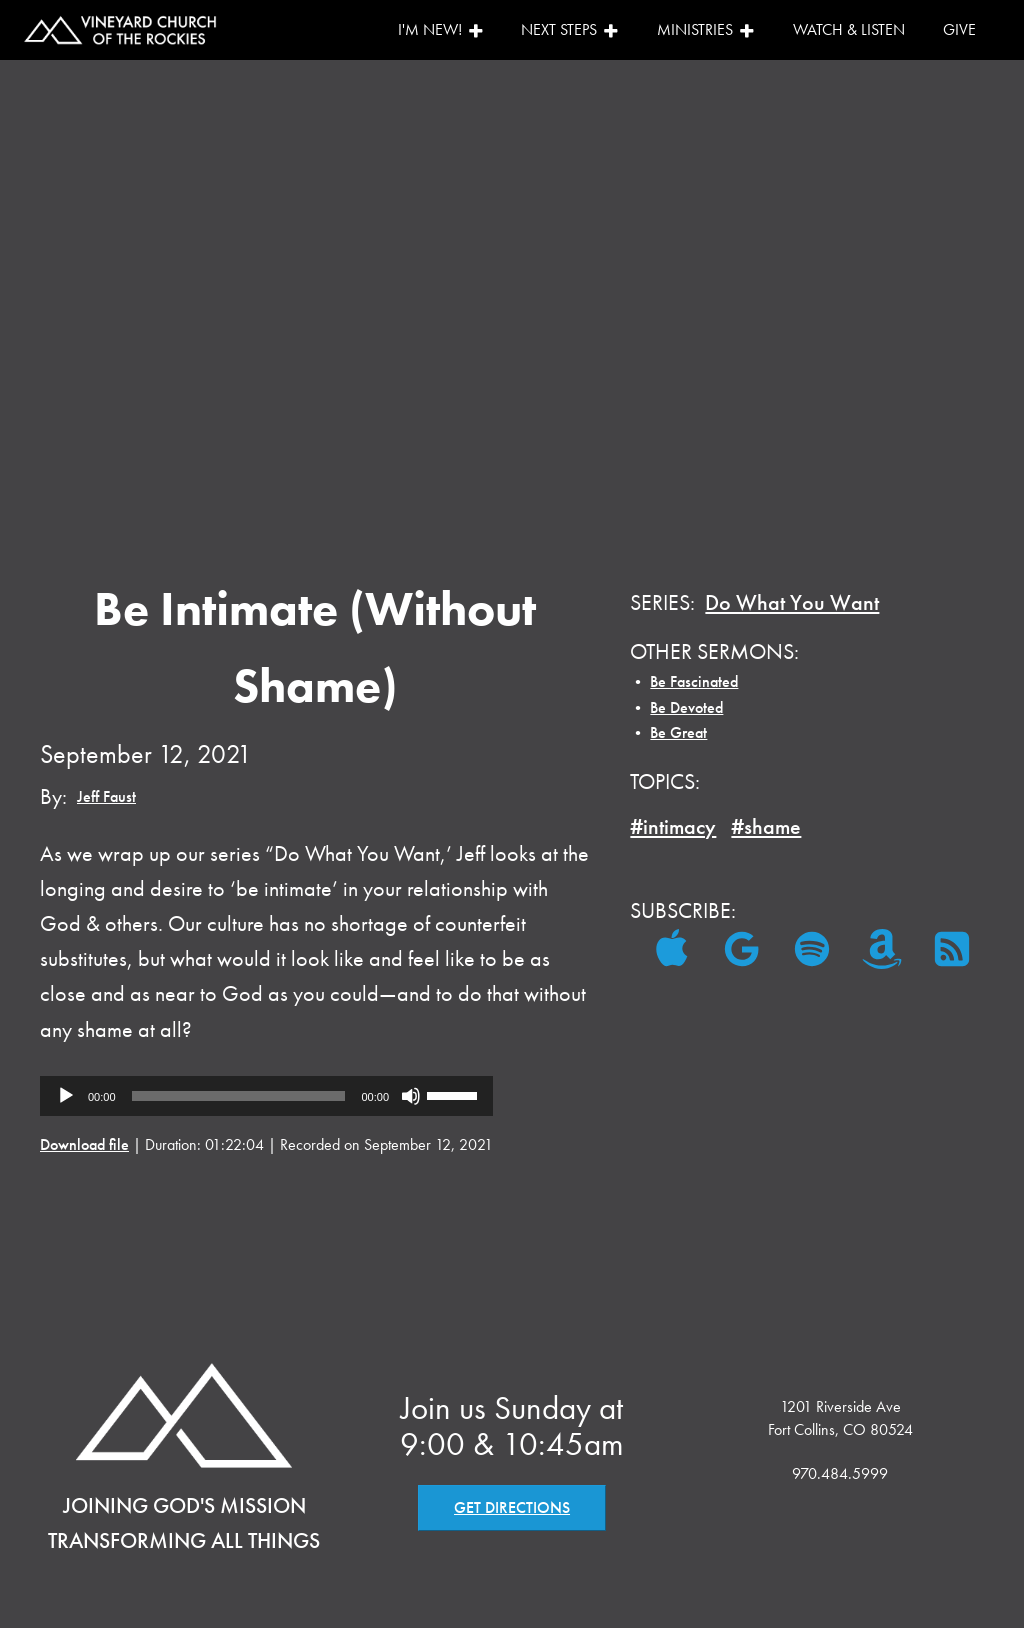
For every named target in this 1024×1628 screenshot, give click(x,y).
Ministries (706, 29)
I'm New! (441, 29)
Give (959, 29)
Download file (84, 1144)
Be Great (678, 732)
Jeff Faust (106, 796)
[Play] (66, 1096)
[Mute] (411, 1096)
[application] (266, 1096)
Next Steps (570, 29)
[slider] (239, 1096)
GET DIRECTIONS (512, 1507)
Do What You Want (792, 602)
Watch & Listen (849, 29)
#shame (766, 826)
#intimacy (673, 826)
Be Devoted (686, 707)
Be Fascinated (694, 681)
